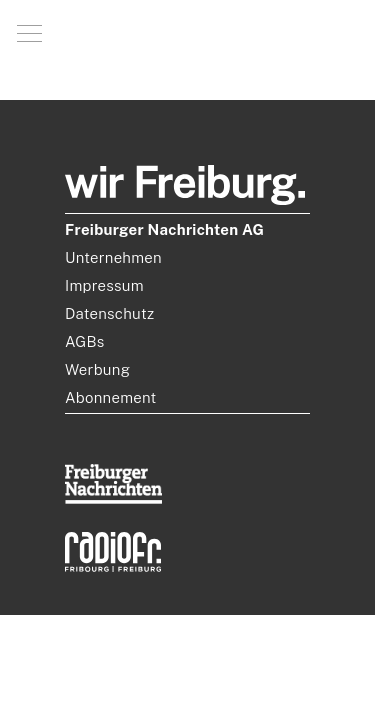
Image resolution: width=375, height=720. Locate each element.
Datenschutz (109, 313)
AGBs (85, 341)
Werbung (97, 369)
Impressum (104, 285)
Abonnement (111, 397)
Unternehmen (113, 257)
